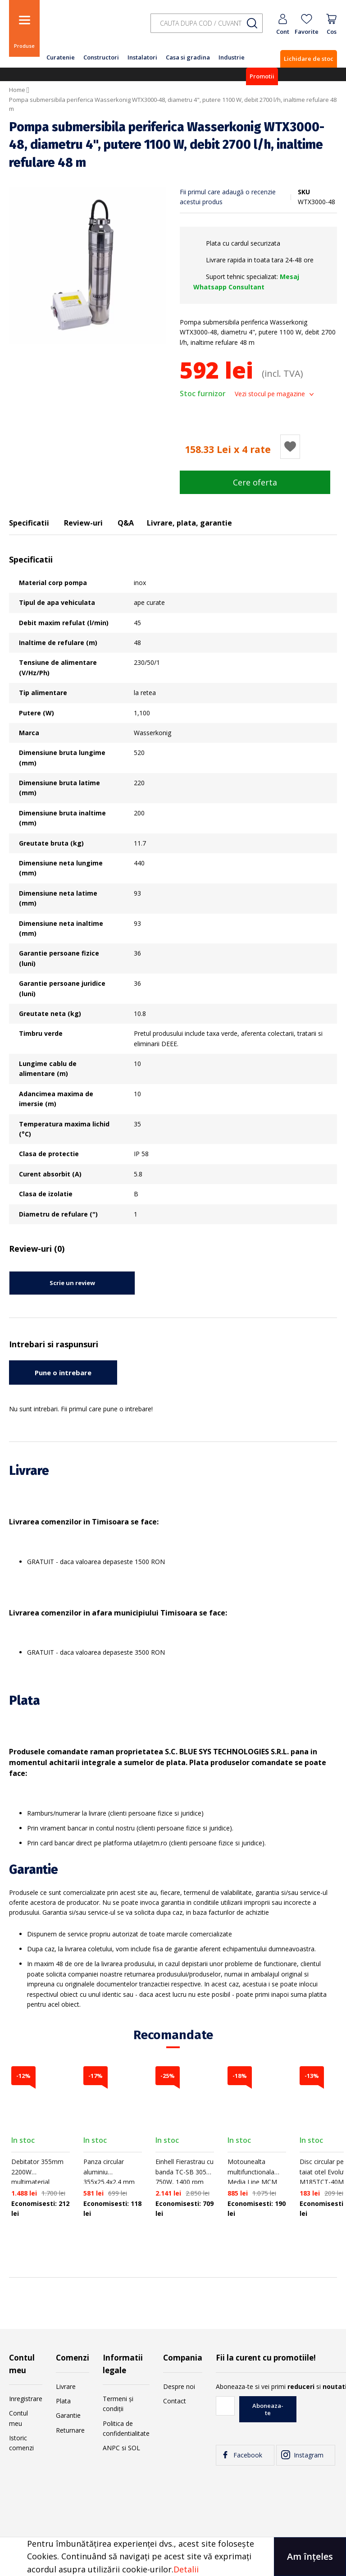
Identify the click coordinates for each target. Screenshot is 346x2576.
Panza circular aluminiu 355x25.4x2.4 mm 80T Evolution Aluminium (109, 2181)
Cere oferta (255, 482)
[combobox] (206, 23)
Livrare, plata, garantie (189, 523)
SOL (134, 2447)
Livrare (66, 2386)
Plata (63, 2401)
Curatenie (60, 57)
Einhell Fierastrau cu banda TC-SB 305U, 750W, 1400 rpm (184, 2171)
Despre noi (179, 2386)
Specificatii (29, 523)
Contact (174, 2401)
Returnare (70, 2430)
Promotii (262, 76)
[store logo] (90, 28)
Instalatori (142, 57)
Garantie (68, 2415)
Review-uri (83, 523)
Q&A (126, 523)
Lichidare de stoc (308, 59)
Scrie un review (72, 1283)
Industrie (232, 57)
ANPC (111, 2447)
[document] (173, 2556)
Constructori (101, 57)
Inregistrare (25, 2398)
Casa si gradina (188, 57)
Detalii (186, 2569)
